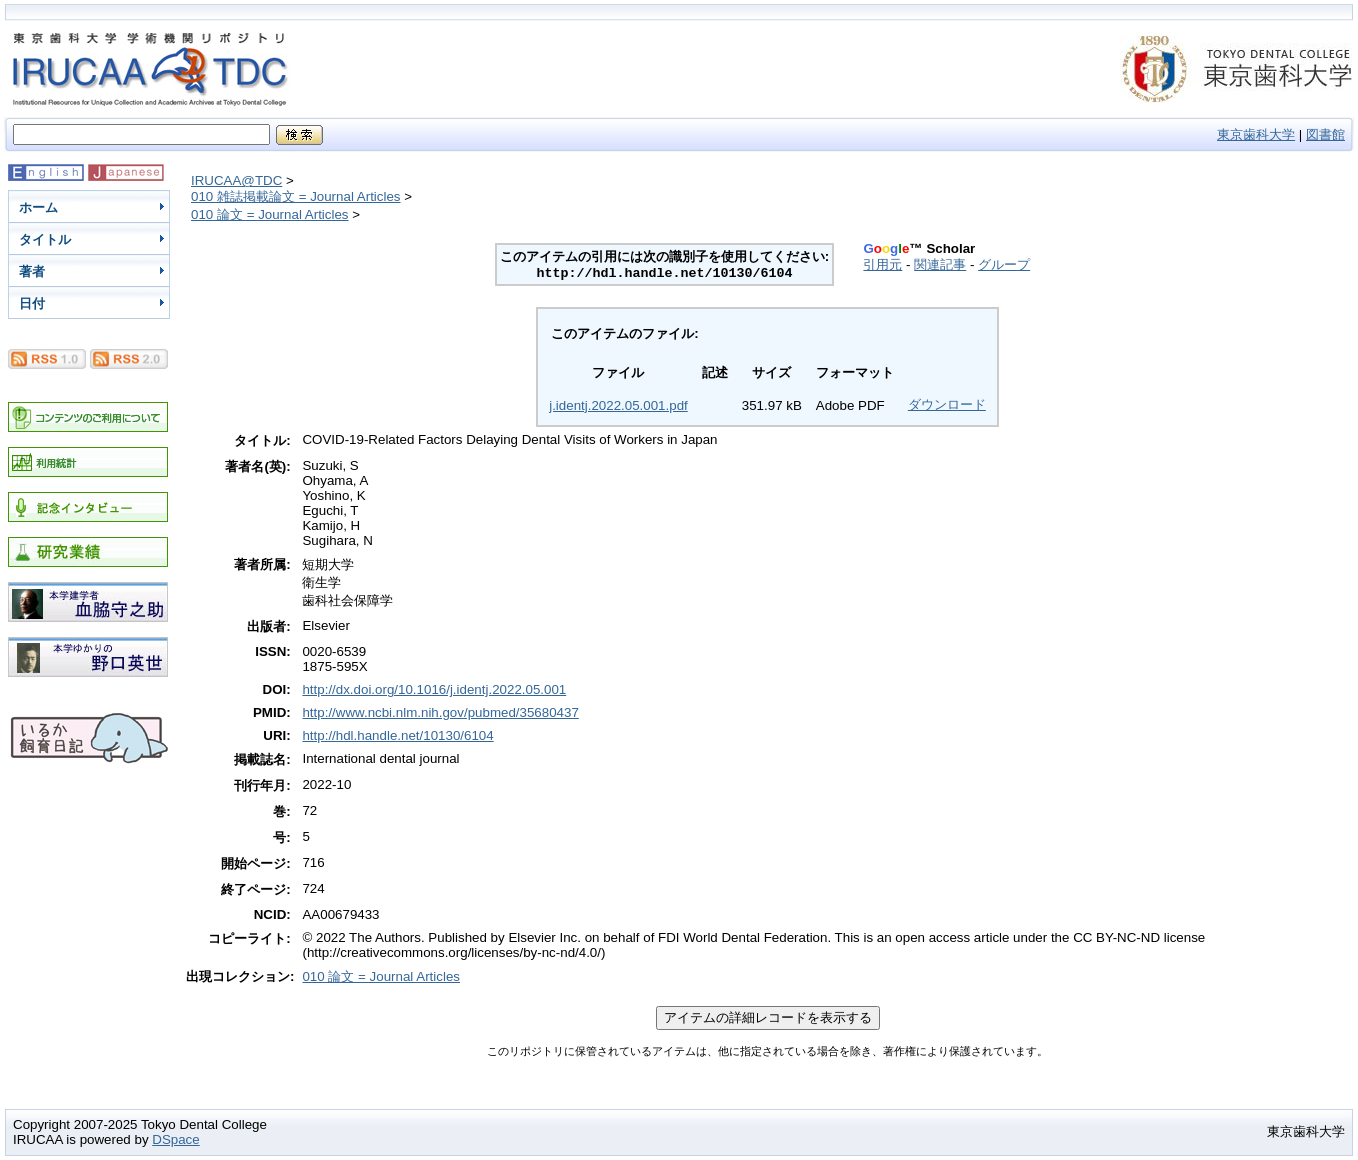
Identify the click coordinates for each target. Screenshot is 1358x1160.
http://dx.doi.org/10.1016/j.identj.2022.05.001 (434, 689)
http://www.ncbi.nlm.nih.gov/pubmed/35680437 (440, 712)
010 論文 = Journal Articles (270, 214)
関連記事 (940, 264)
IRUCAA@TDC (236, 180)
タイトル (45, 239)
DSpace (175, 1139)
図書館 (1325, 134)
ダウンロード (947, 404)
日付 (32, 303)
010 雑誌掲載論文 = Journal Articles (296, 196)
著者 (32, 271)
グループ (1004, 264)
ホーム (38, 207)
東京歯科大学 (1256, 134)
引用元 (882, 264)
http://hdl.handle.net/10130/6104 (397, 735)
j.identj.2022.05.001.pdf (618, 405)
